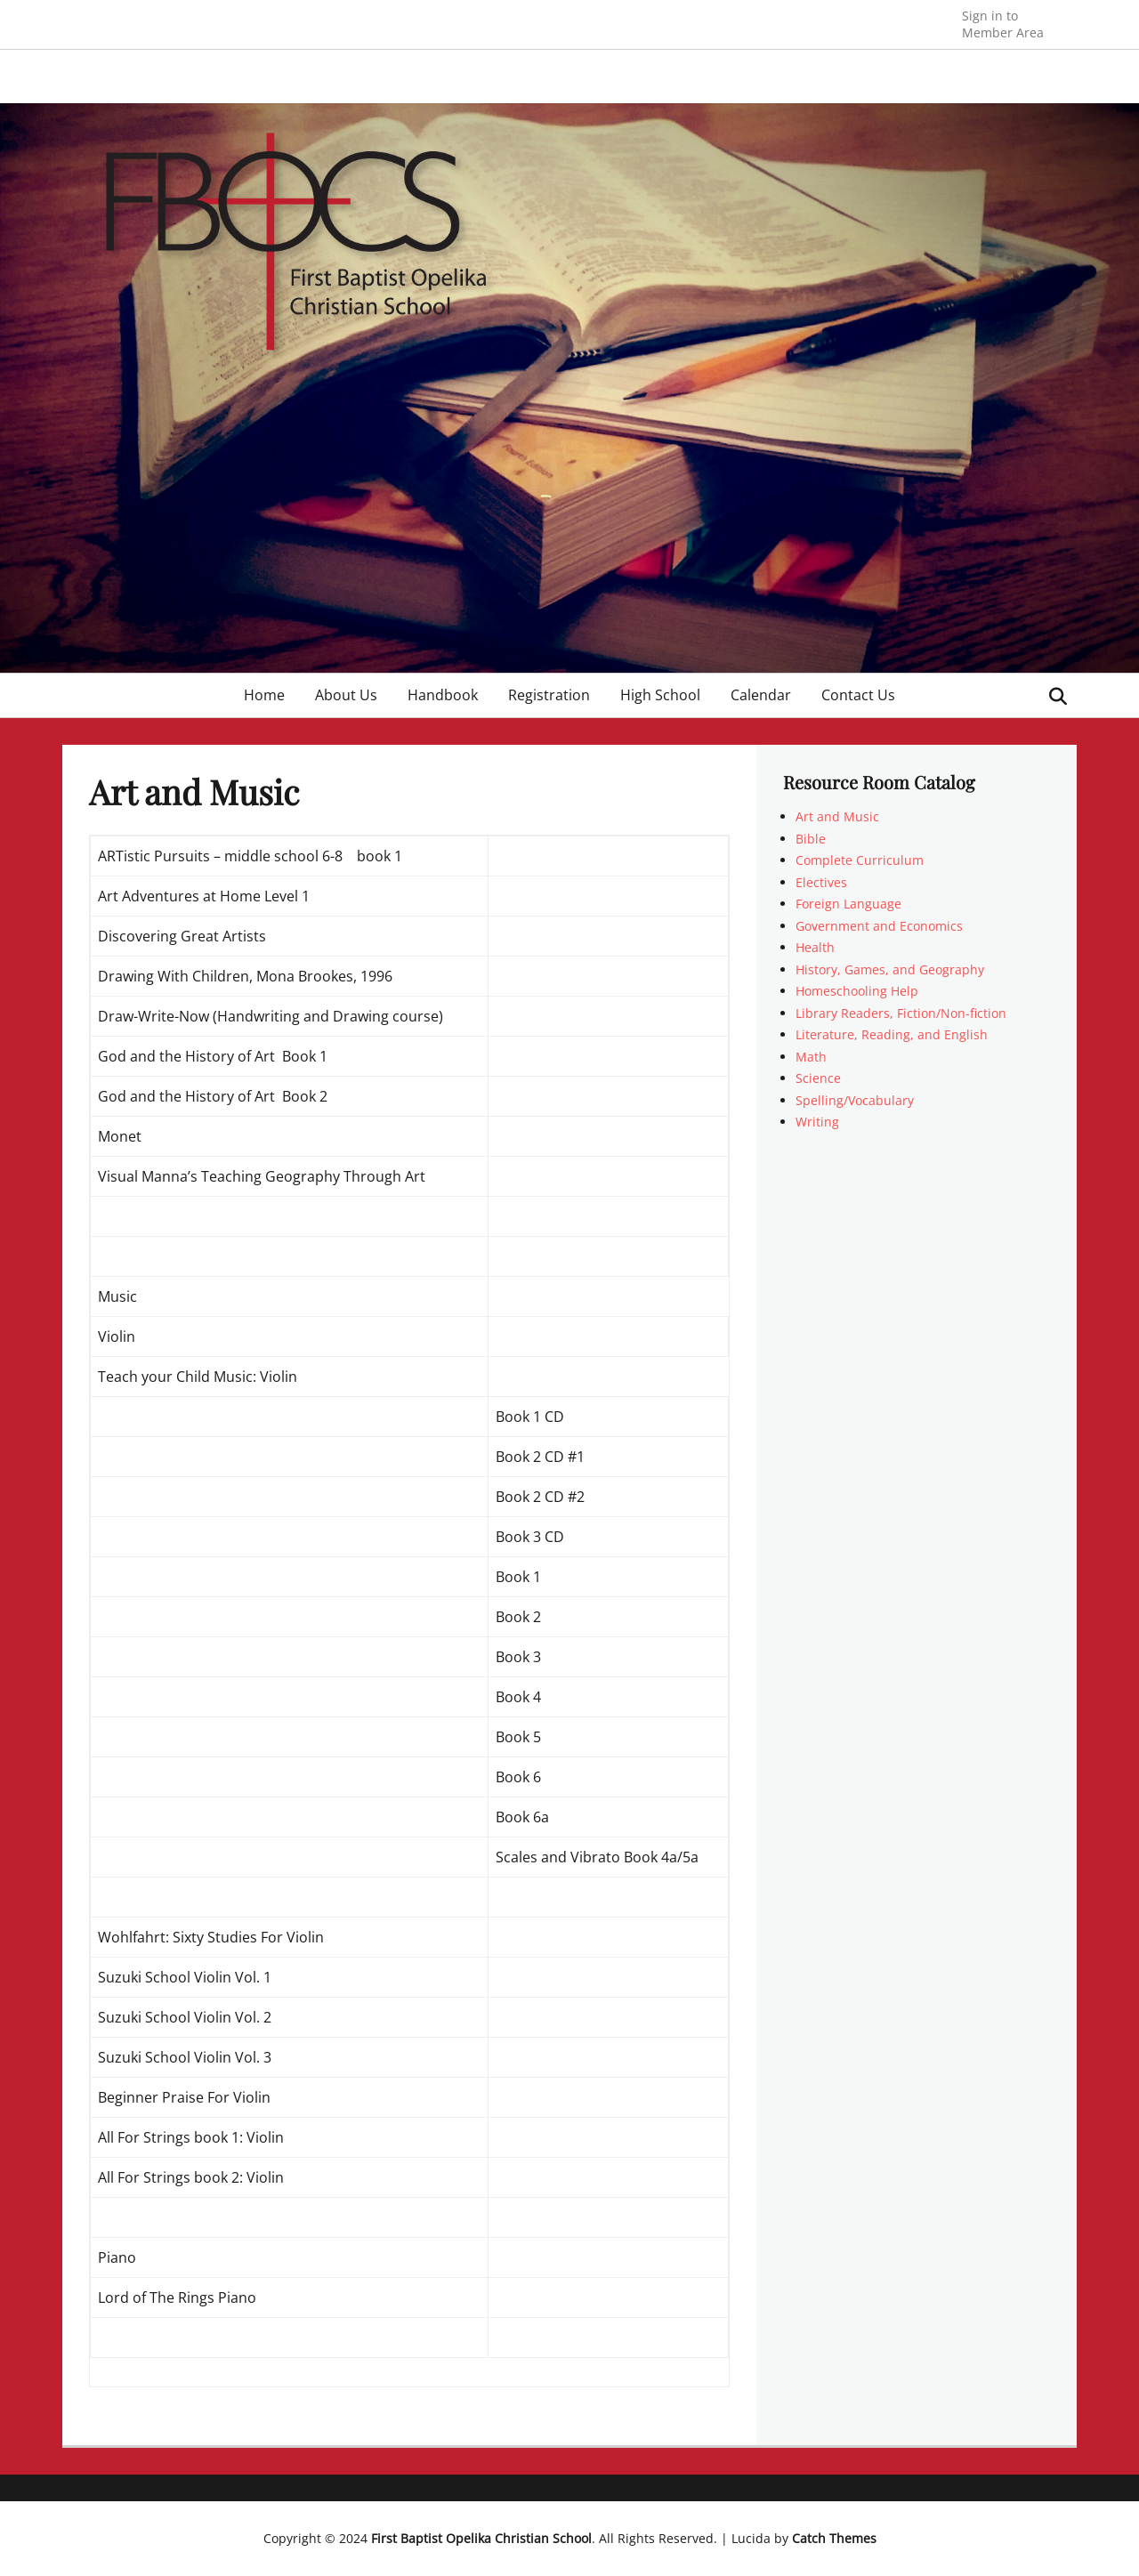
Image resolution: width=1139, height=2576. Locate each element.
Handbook (443, 695)
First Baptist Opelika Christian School (481, 2538)
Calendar (761, 695)
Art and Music (837, 816)
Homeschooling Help (857, 990)
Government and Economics (879, 925)
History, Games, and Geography (890, 969)
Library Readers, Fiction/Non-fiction (901, 1013)
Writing (817, 1121)
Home (264, 695)
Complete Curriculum (860, 860)
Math (811, 1056)
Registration (549, 695)
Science (818, 1078)
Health (815, 947)
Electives (821, 882)
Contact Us (858, 695)
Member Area (1003, 23)
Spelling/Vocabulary (855, 1100)
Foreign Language (848, 903)
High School (660, 695)
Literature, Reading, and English (892, 1034)
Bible (811, 838)
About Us (346, 695)
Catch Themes (834, 2538)
